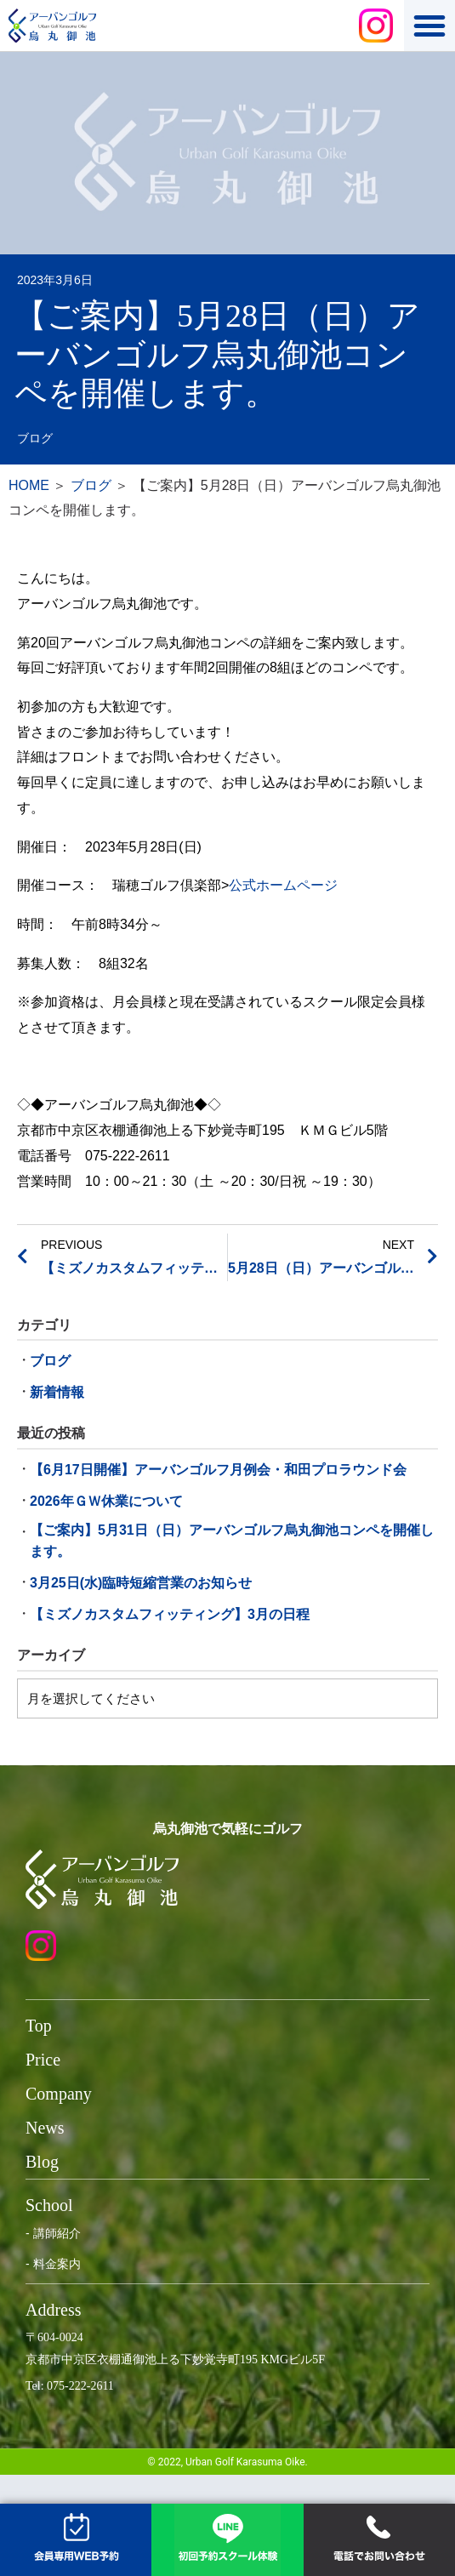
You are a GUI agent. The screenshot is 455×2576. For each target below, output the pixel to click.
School (49, 2205)
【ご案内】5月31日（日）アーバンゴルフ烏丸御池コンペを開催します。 (232, 1541)
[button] (429, 25)
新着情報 (57, 1392)
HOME (29, 485)
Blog (42, 2161)
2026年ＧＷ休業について (106, 1501)
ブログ (35, 438)
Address (54, 2309)
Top (39, 2025)
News (45, 2127)
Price (43, 2059)
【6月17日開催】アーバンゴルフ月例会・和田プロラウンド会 (218, 1469)
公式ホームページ (283, 885)
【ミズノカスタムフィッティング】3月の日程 (170, 1614)
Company (59, 2093)
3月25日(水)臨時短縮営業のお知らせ (141, 1583)
